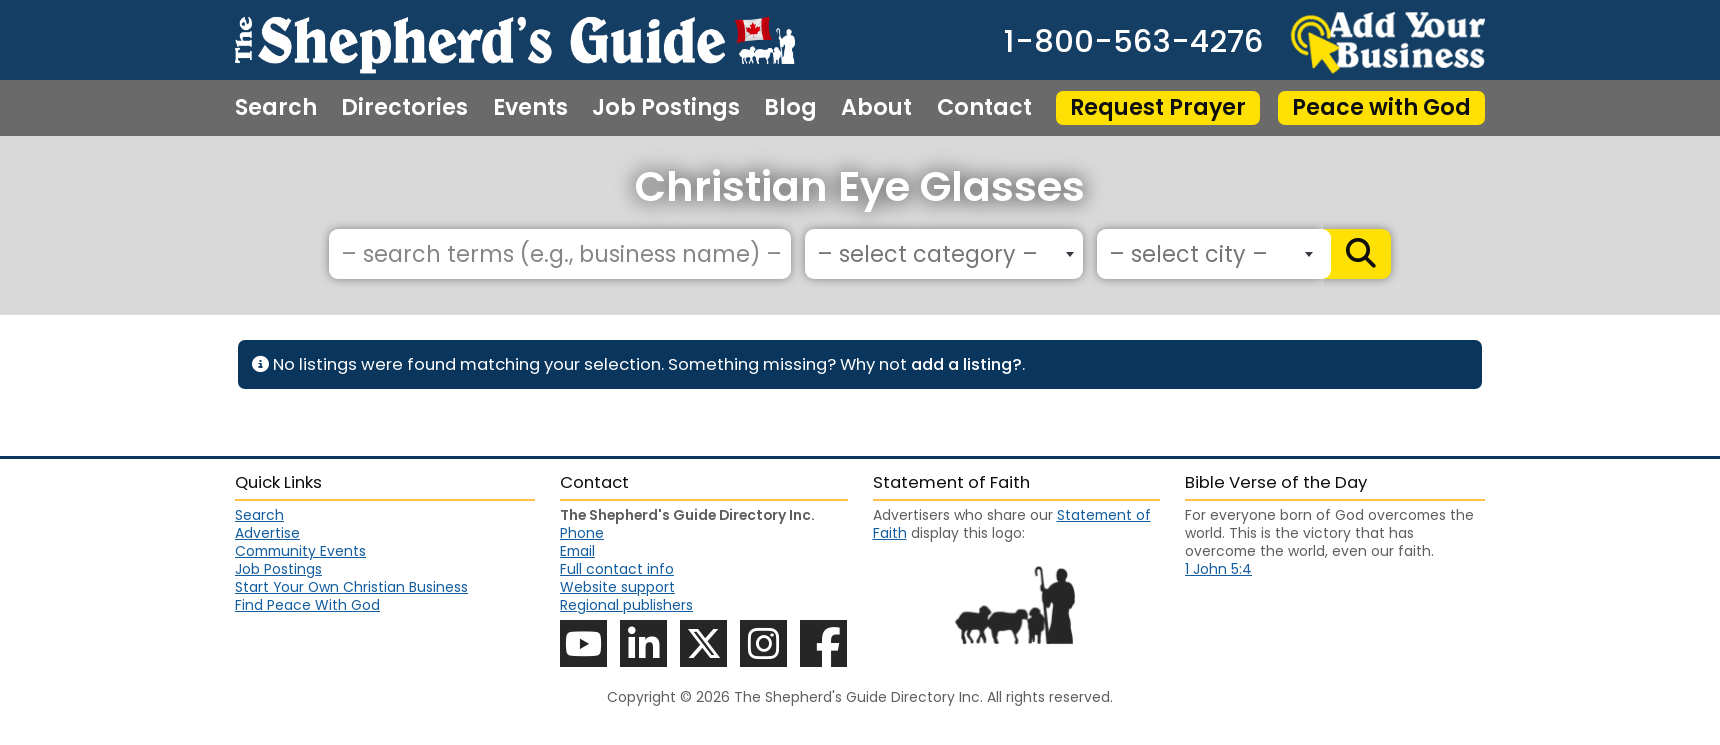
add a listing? (966, 364)
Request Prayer (1158, 107)
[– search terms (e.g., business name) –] (560, 254)
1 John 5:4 (1218, 569)
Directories (404, 108)
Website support (617, 587)
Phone (582, 533)
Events (530, 108)
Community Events (300, 551)
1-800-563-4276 (1133, 42)
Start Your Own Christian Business (351, 587)
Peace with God (1381, 107)
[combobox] (944, 254)
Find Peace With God (307, 605)
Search (276, 108)
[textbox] (939, 255)
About (876, 108)
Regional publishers (626, 605)
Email (577, 551)
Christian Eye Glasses (860, 186)
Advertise (267, 533)
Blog (790, 108)
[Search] (1356, 254)
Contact (984, 108)
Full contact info (617, 569)
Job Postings (666, 108)
